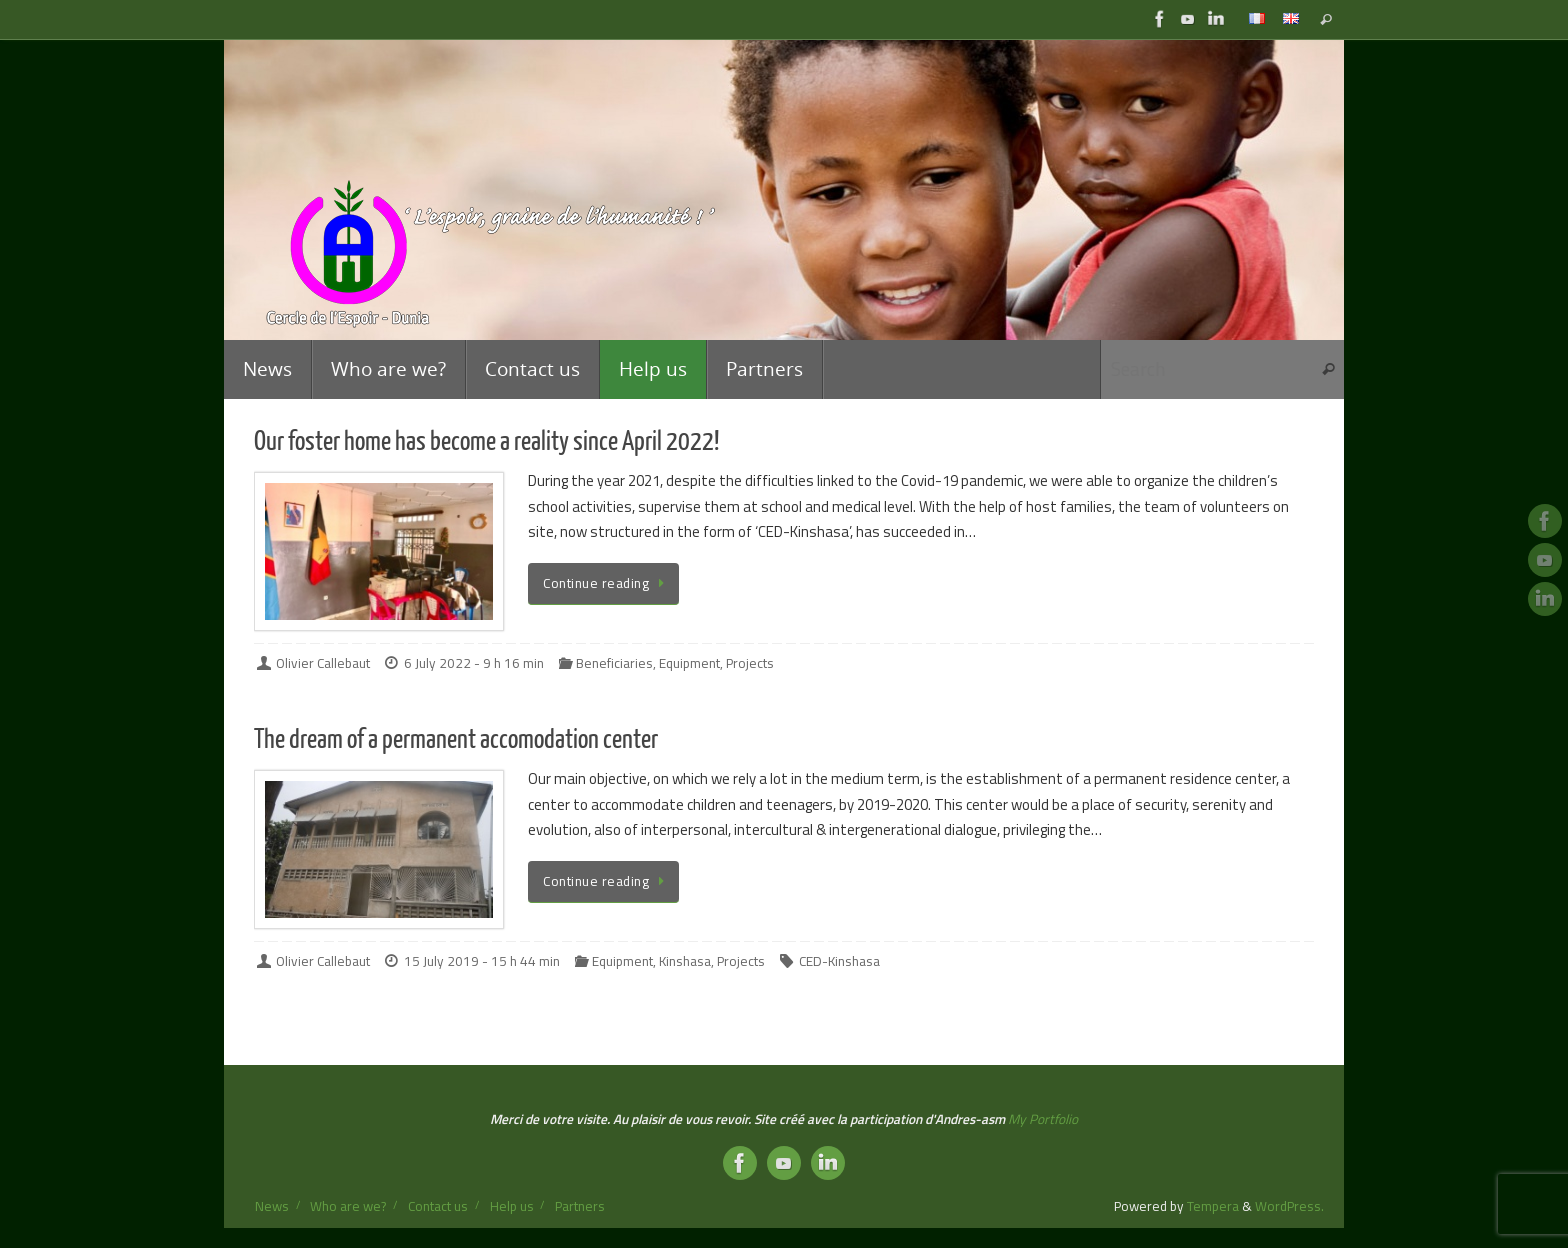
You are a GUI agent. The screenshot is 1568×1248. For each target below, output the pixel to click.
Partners (580, 1206)
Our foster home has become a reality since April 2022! (486, 441)
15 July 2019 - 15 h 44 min (482, 961)
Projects (750, 663)
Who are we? (348, 1206)
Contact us (438, 1206)
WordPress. (1289, 1206)
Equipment (689, 663)
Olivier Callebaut (323, 663)
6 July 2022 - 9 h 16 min (474, 663)
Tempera (1213, 1206)
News (272, 1206)
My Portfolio (1043, 1119)
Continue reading (607, 583)
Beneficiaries (614, 663)
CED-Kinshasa (839, 961)
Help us (512, 1206)
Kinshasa (685, 961)
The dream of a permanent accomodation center (456, 739)
